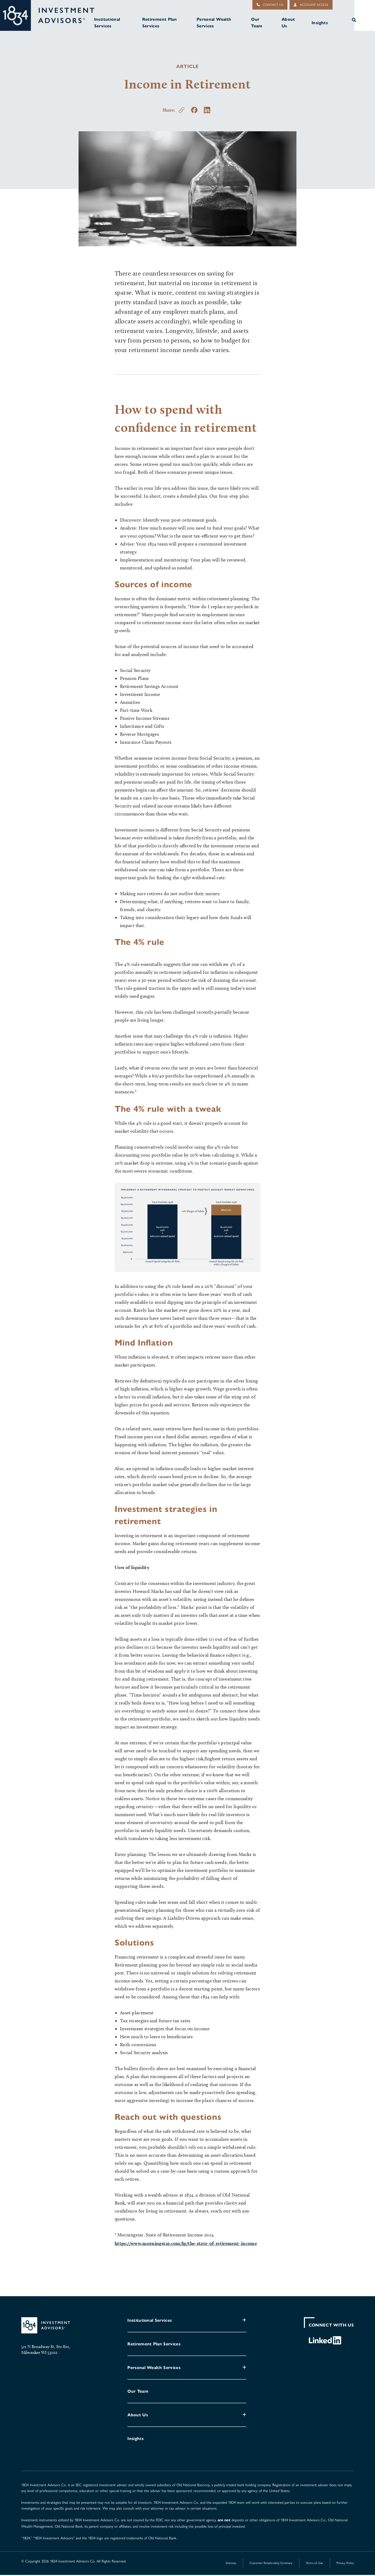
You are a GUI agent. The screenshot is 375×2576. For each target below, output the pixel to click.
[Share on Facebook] (194, 111)
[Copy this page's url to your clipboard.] (181, 111)
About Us (288, 22)
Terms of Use (314, 2563)
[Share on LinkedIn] (207, 111)
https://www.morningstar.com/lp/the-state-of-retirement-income (186, 2244)
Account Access (311, 4)
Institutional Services (110, 22)
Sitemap (231, 2563)
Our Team (257, 22)
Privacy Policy (345, 2563)
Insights (320, 22)
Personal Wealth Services (215, 22)
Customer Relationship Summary (270, 2563)
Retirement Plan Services (162, 22)
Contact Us (270, 4)
